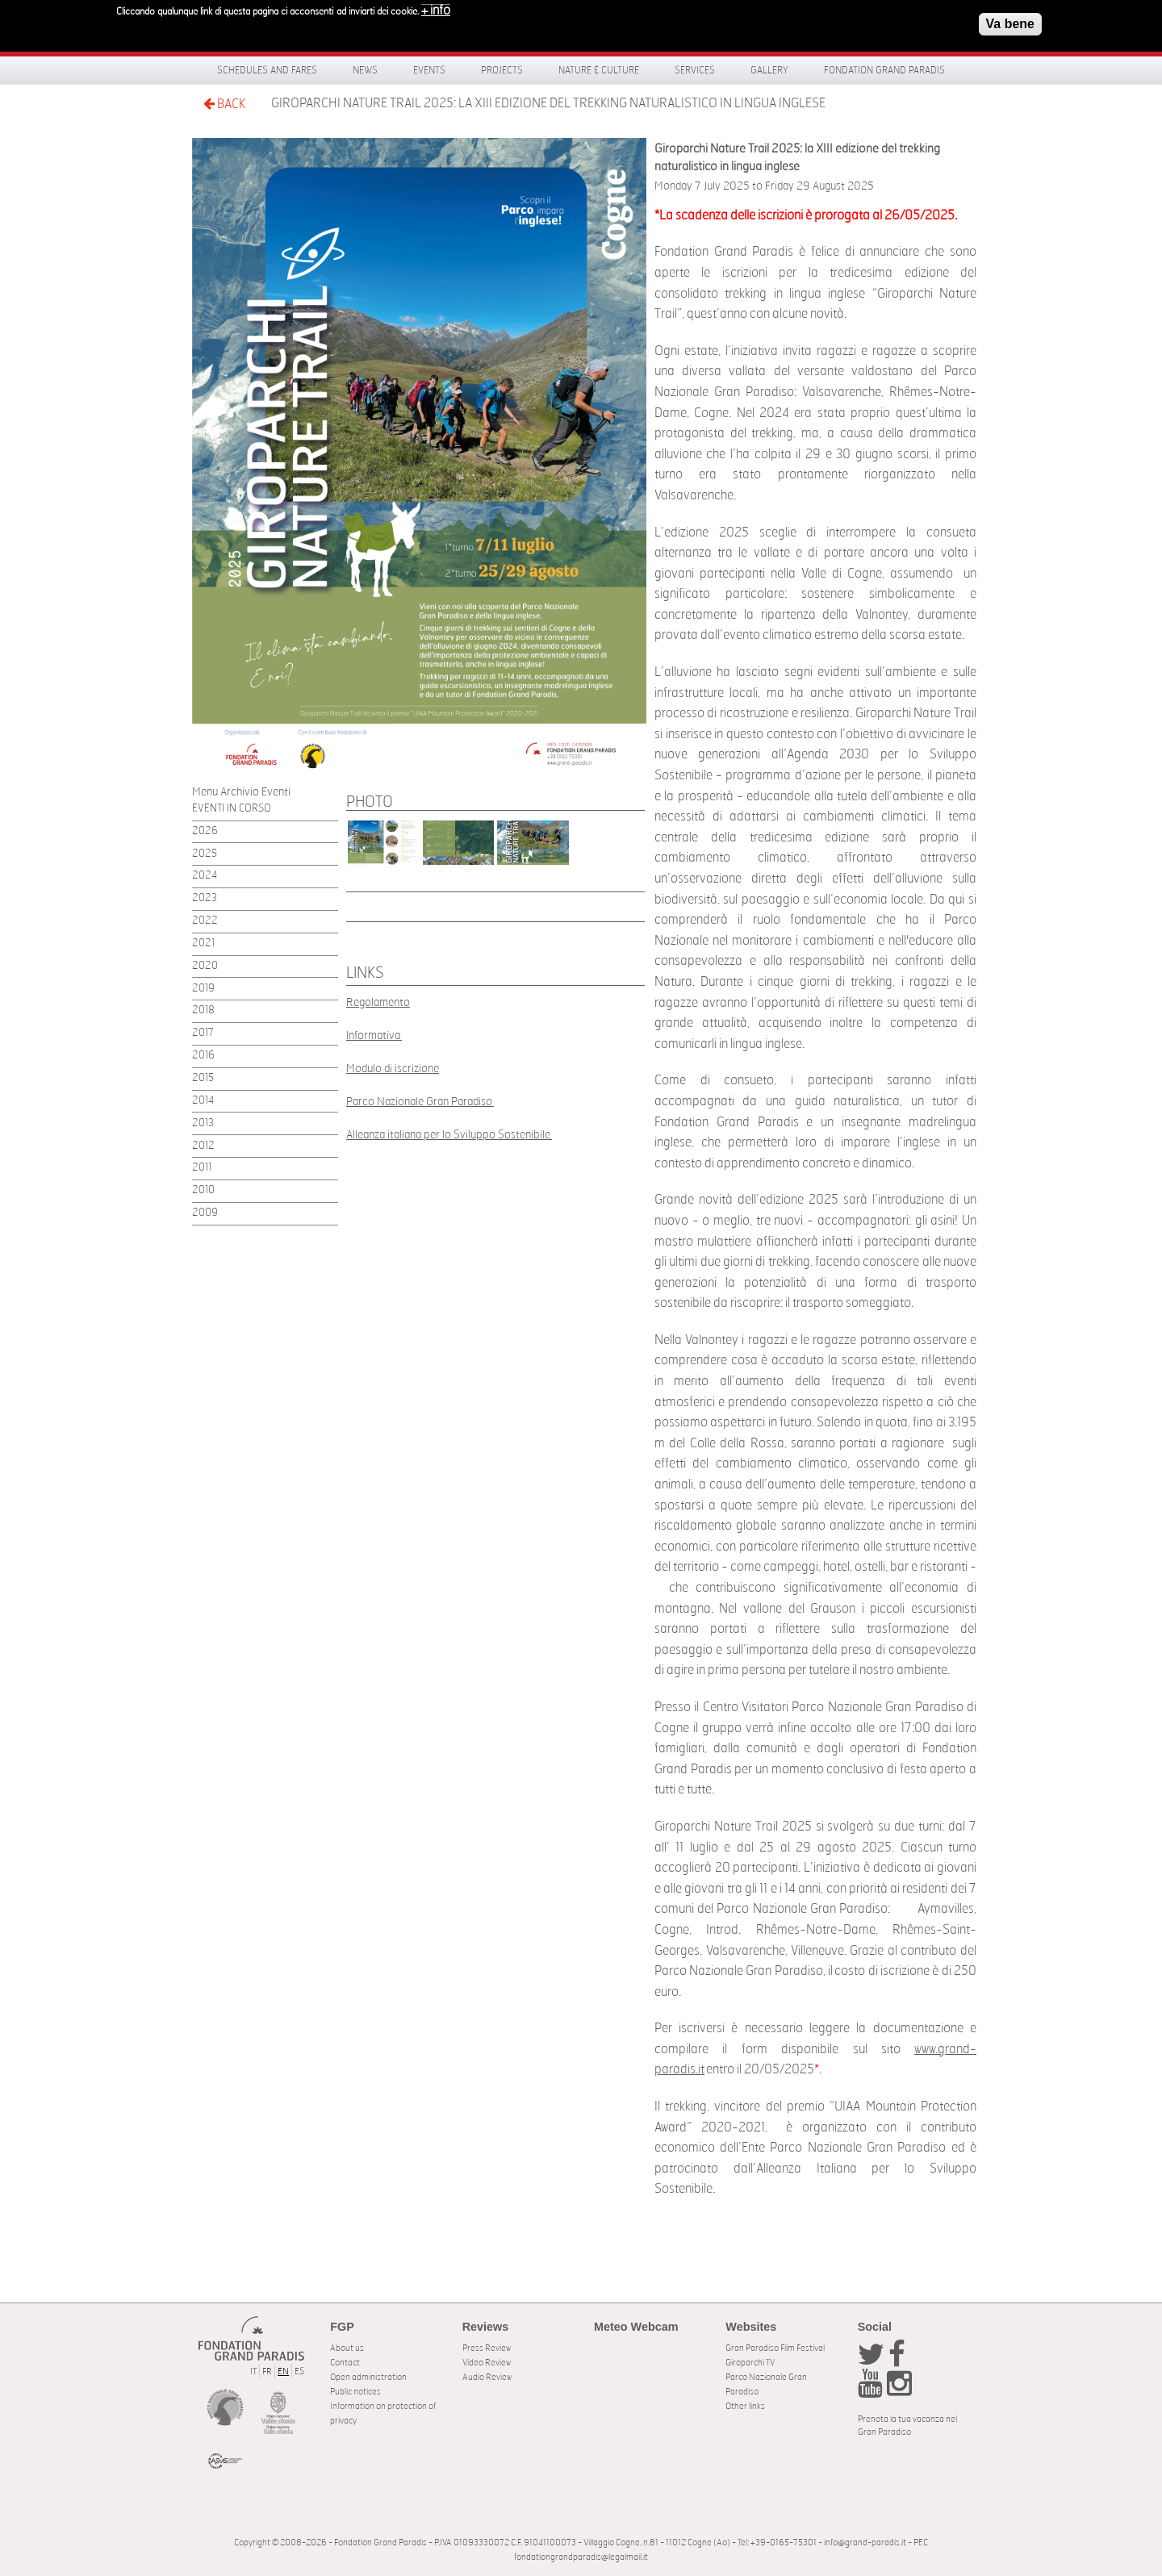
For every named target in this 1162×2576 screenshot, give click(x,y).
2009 (205, 1213)
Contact (345, 2362)
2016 (203, 1055)
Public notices (355, 2391)
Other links (745, 2406)
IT (253, 2371)
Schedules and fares (267, 70)
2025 (204, 854)
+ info (435, 10)
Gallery (769, 70)
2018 (203, 1010)
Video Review (486, 2362)
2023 (204, 898)
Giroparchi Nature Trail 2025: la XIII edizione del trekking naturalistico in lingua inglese (548, 103)
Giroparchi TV (750, 2362)
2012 (203, 1146)
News (365, 70)
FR (267, 2371)
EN (283, 2371)
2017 (203, 1033)
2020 (205, 966)
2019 (203, 988)
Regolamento (378, 1002)
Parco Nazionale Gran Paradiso (420, 1102)
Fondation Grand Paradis (884, 70)
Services (695, 70)
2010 (203, 1190)
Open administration (368, 2377)
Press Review (486, 2348)
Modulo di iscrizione (392, 1069)
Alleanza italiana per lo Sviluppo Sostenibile (449, 1135)
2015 (203, 1078)
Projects (502, 70)
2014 (203, 1101)
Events (429, 70)
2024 (204, 875)
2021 (203, 943)
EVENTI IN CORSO (231, 809)
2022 (205, 921)
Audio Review (487, 2377)
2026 (205, 831)
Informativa (374, 1035)
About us (347, 2348)
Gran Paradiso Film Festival (775, 2348)
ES (299, 2371)
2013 (203, 1123)
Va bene (1010, 24)
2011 (201, 1168)
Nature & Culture (598, 70)
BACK (224, 104)
